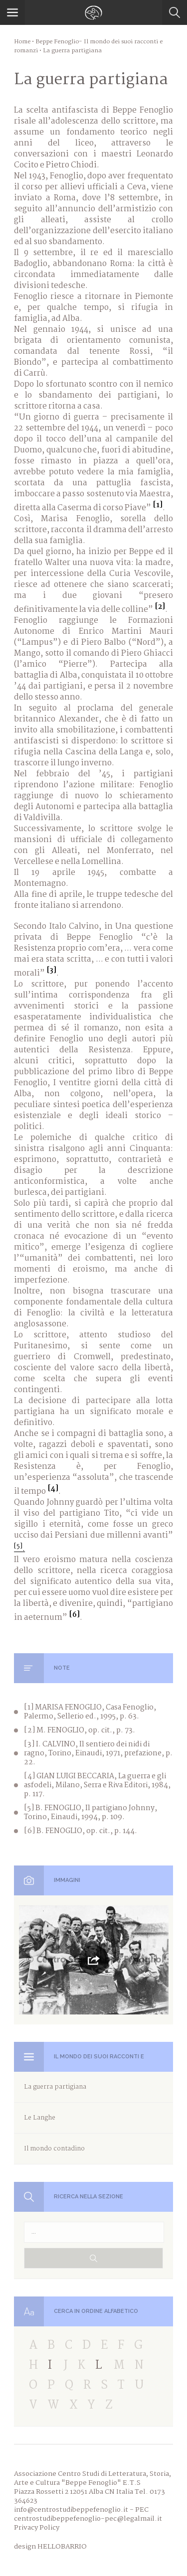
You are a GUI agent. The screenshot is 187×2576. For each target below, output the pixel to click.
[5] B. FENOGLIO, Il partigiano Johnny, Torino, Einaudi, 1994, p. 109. (90, 1813)
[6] (74, 1615)
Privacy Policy (36, 2527)
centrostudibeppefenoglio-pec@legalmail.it (88, 2518)
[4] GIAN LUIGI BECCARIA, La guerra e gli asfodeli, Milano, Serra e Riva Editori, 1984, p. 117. (97, 1785)
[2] (160, 607)
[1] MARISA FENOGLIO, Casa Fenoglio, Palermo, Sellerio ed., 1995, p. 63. (90, 1712)
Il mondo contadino (54, 2149)
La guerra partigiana (55, 2087)
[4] (52, 1489)
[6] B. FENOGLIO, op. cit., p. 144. (80, 1831)
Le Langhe (39, 2118)
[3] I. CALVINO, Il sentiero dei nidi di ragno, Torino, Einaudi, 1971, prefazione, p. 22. (98, 1753)
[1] (158, 505)
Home (22, 41)
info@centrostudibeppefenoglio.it (71, 2509)
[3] (51, 971)
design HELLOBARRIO (50, 2546)
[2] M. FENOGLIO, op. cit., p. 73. (79, 1730)
